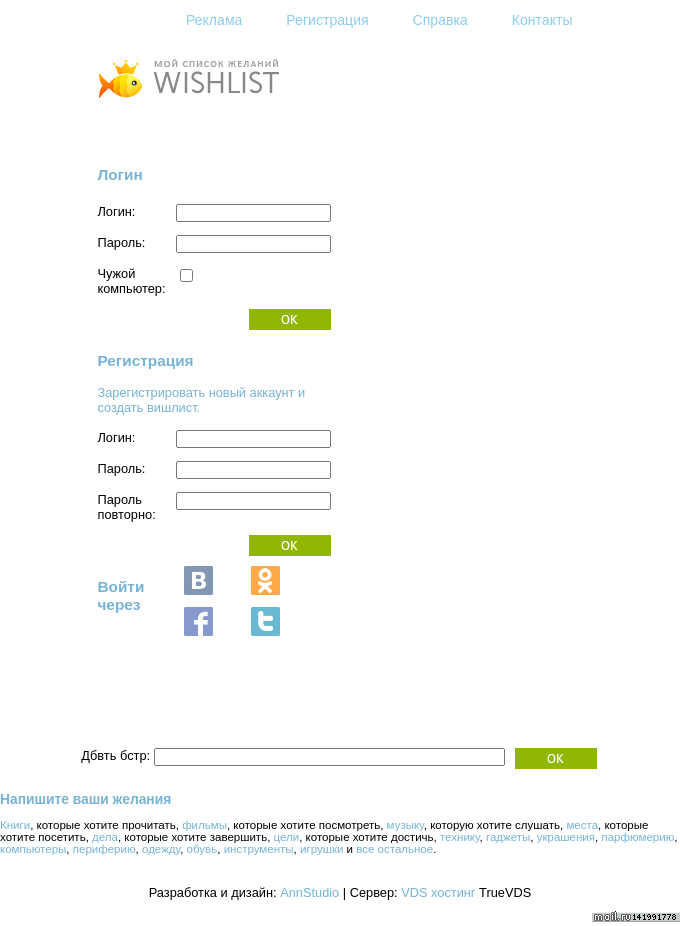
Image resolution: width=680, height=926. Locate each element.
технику (460, 837)
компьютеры (33, 849)
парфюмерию (637, 837)
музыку (405, 825)
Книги (15, 825)
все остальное (394, 849)
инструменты (259, 849)
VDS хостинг (438, 892)
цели (287, 837)
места (582, 825)
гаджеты (508, 837)
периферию (104, 849)
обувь (202, 849)
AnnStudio (309, 892)
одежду (161, 849)
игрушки (321, 849)
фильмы (204, 825)
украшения (566, 837)
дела (105, 837)
